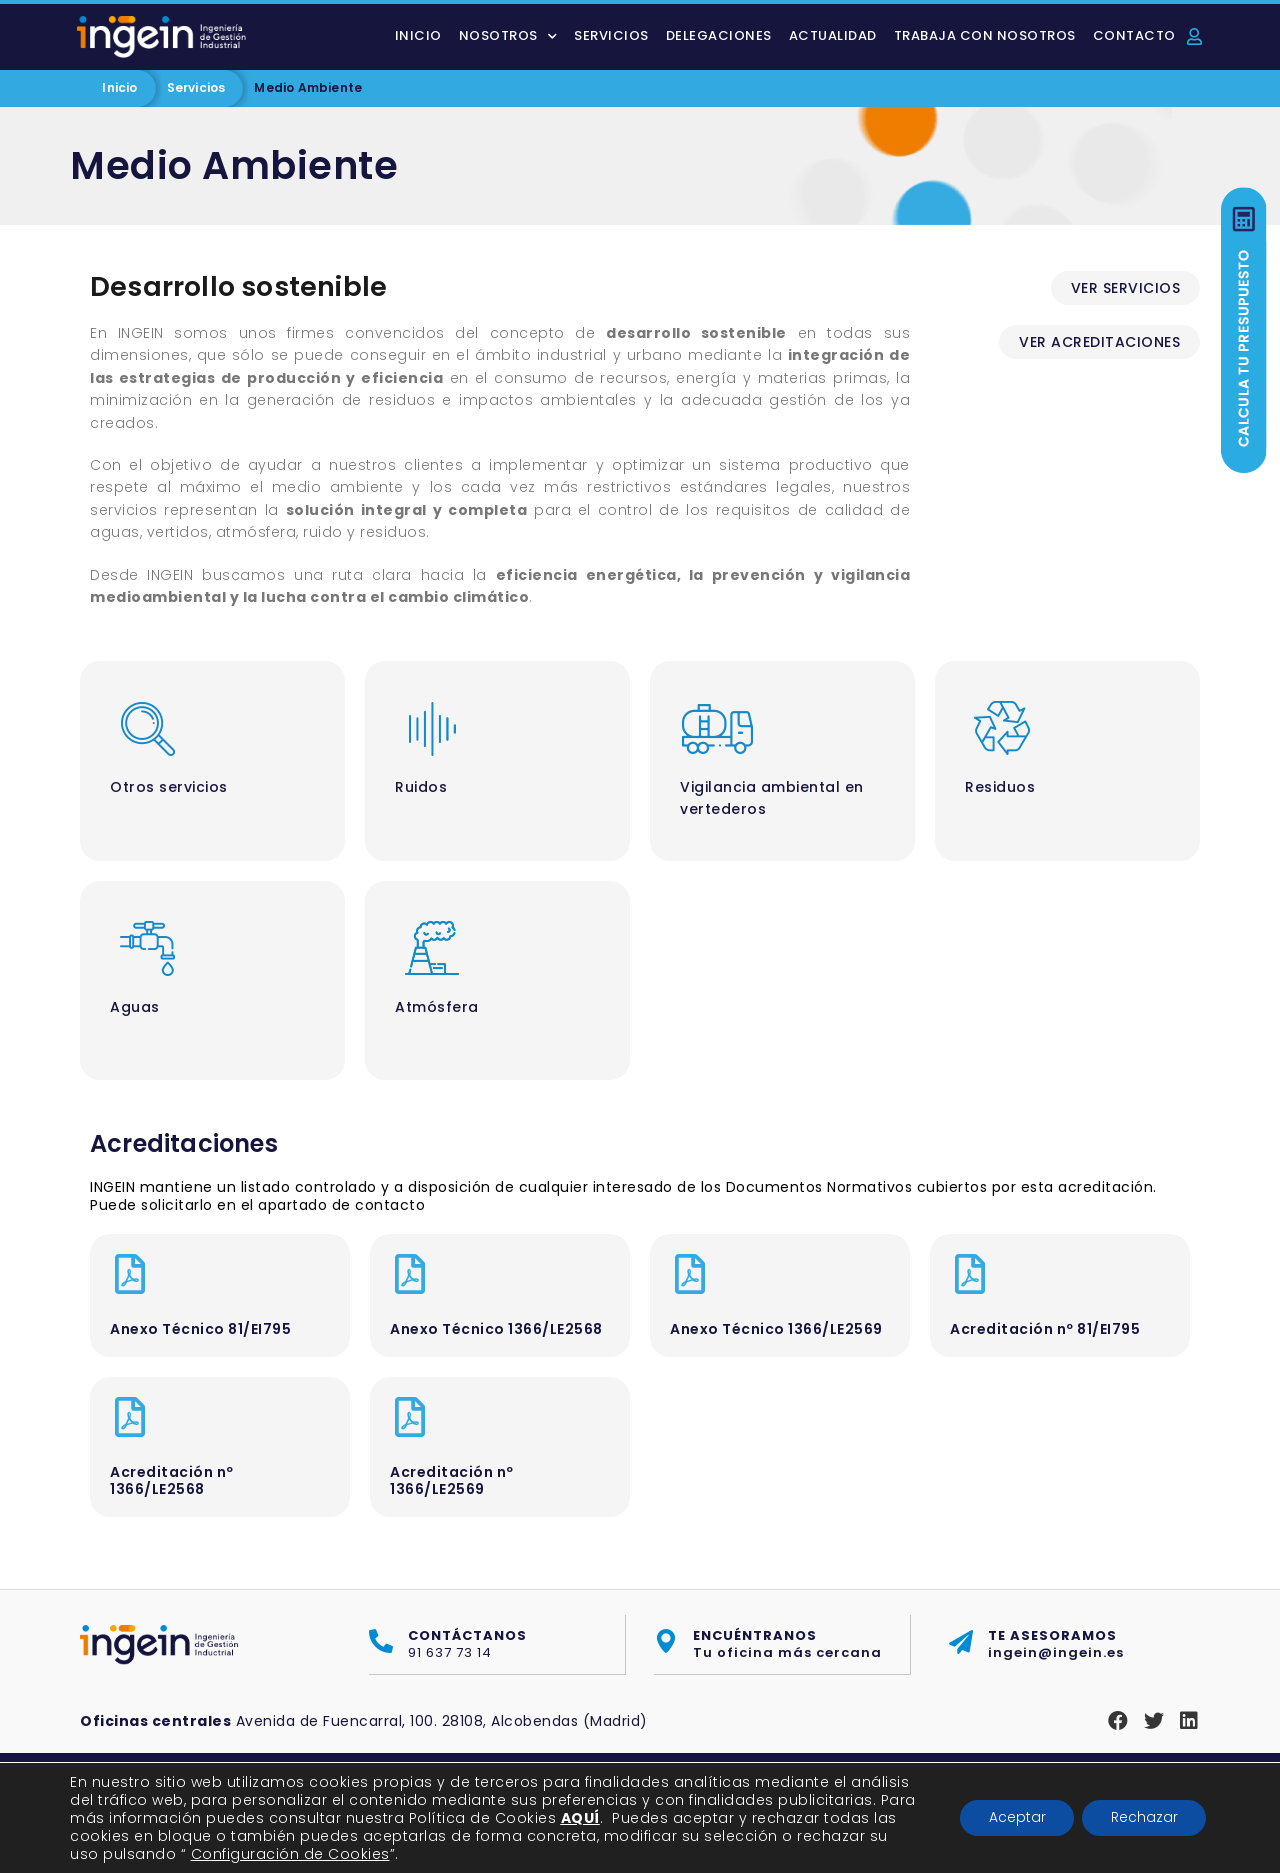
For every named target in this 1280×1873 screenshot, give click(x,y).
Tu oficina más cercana (787, 1644)
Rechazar (1142, 1818)
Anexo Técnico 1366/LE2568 (496, 1329)
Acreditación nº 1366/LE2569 (452, 1480)
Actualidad (833, 35)
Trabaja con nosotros (985, 35)
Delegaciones (719, 35)
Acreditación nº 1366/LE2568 (172, 1480)
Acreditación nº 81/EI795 (1045, 1329)
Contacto (1134, 35)
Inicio (418, 35)
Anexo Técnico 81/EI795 (200, 1329)
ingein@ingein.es (1056, 1644)
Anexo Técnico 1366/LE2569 (776, 1329)
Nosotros (508, 36)
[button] (1126, 288)
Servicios (611, 35)
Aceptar (1012, 1818)
